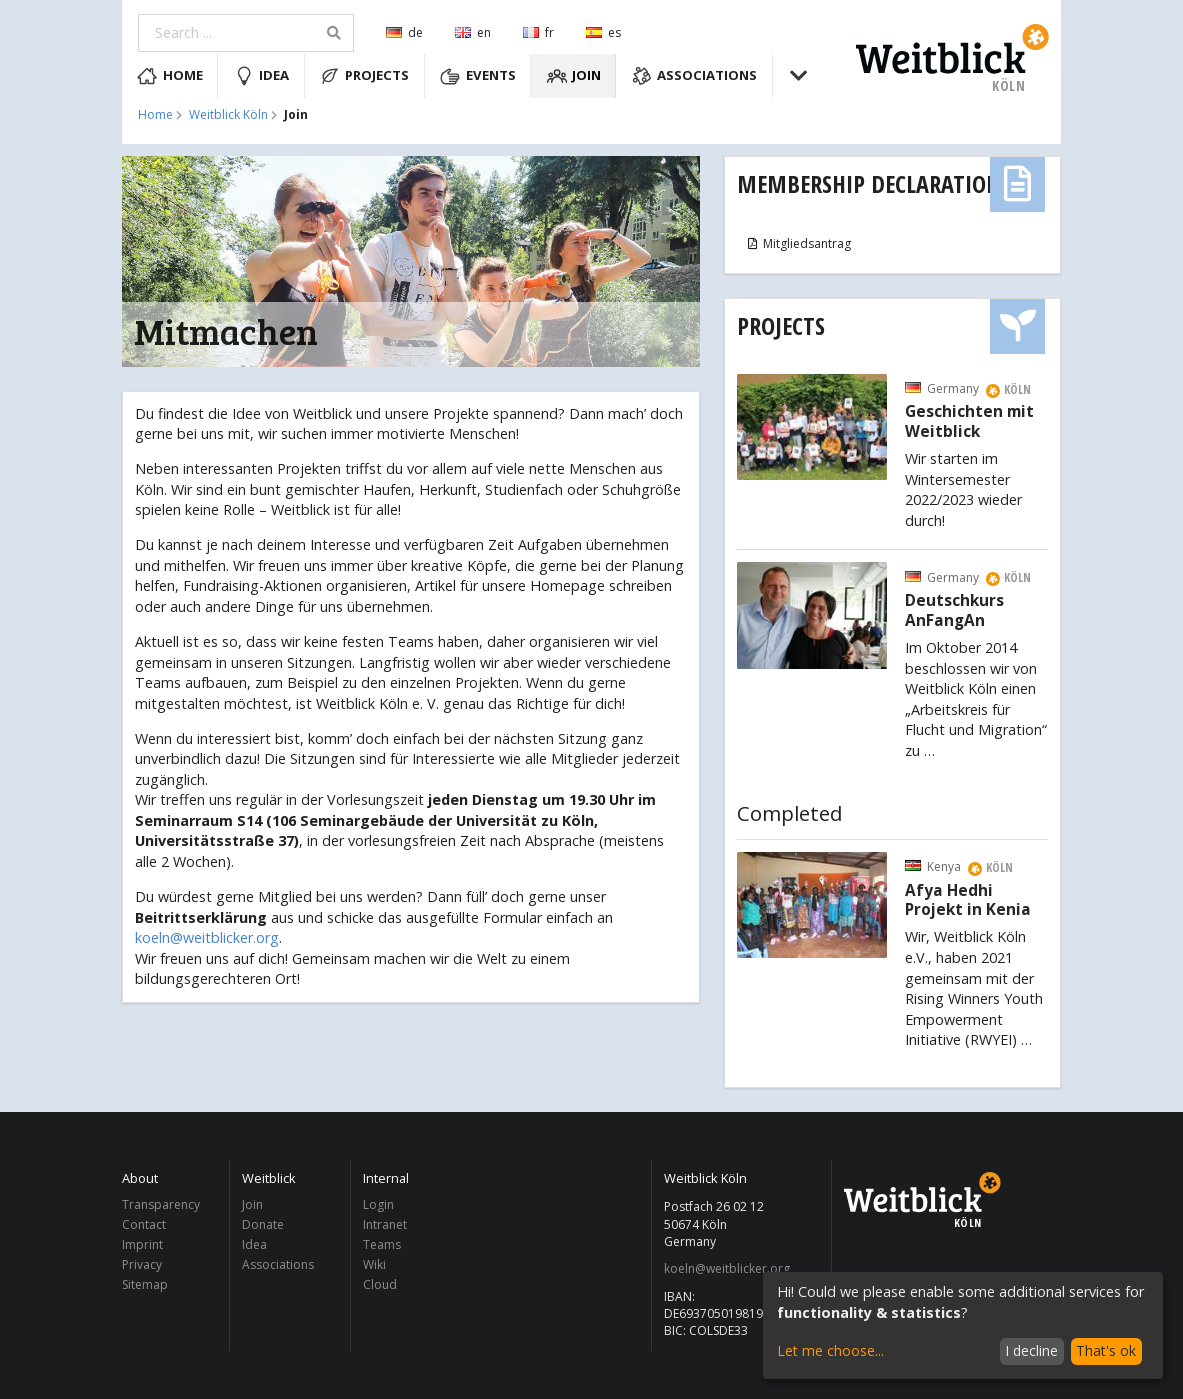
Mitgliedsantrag (798, 243)
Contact (144, 1224)
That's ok (1106, 1350)
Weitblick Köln (228, 115)
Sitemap (145, 1284)
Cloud (380, 1284)
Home (170, 76)
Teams (382, 1244)
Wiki (374, 1264)
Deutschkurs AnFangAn (954, 611)
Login (378, 1205)
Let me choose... (830, 1350)
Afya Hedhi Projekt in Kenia (968, 901)
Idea (262, 76)
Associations (695, 76)
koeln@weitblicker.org (207, 937)
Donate (263, 1224)
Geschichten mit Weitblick (969, 422)
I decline (1031, 1350)
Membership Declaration (869, 183)
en (473, 32)
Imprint (142, 1244)
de (404, 32)
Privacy (142, 1264)
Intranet (385, 1224)
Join (574, 76)
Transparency (161, 1205)
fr (538, 32)
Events (478, 76)
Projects (365, 76)
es (603, 32)
